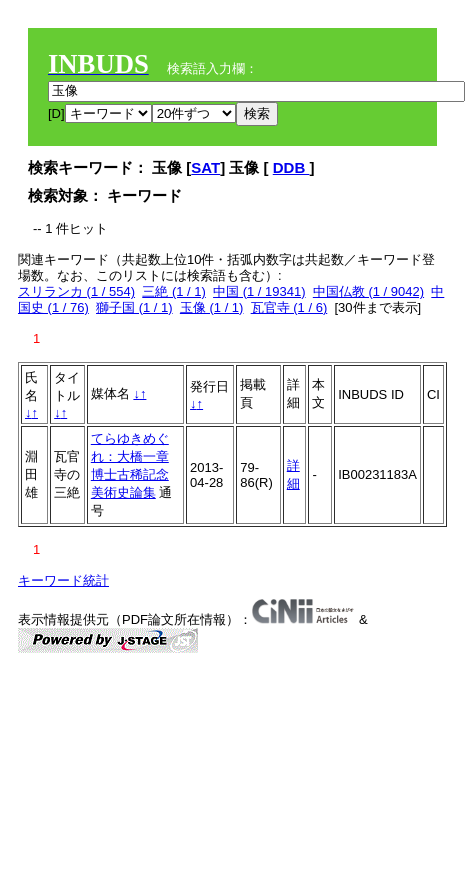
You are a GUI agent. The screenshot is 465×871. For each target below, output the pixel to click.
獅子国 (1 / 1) (134, 307)
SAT (205, 167)
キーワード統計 (63, 580)
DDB (291, 167)
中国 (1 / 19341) (259, 291)
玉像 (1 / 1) (212, 307)
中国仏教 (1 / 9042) (368, 291)
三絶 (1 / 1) (174, 291)
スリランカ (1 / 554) (76, 291)
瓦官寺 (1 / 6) (289, 307)
